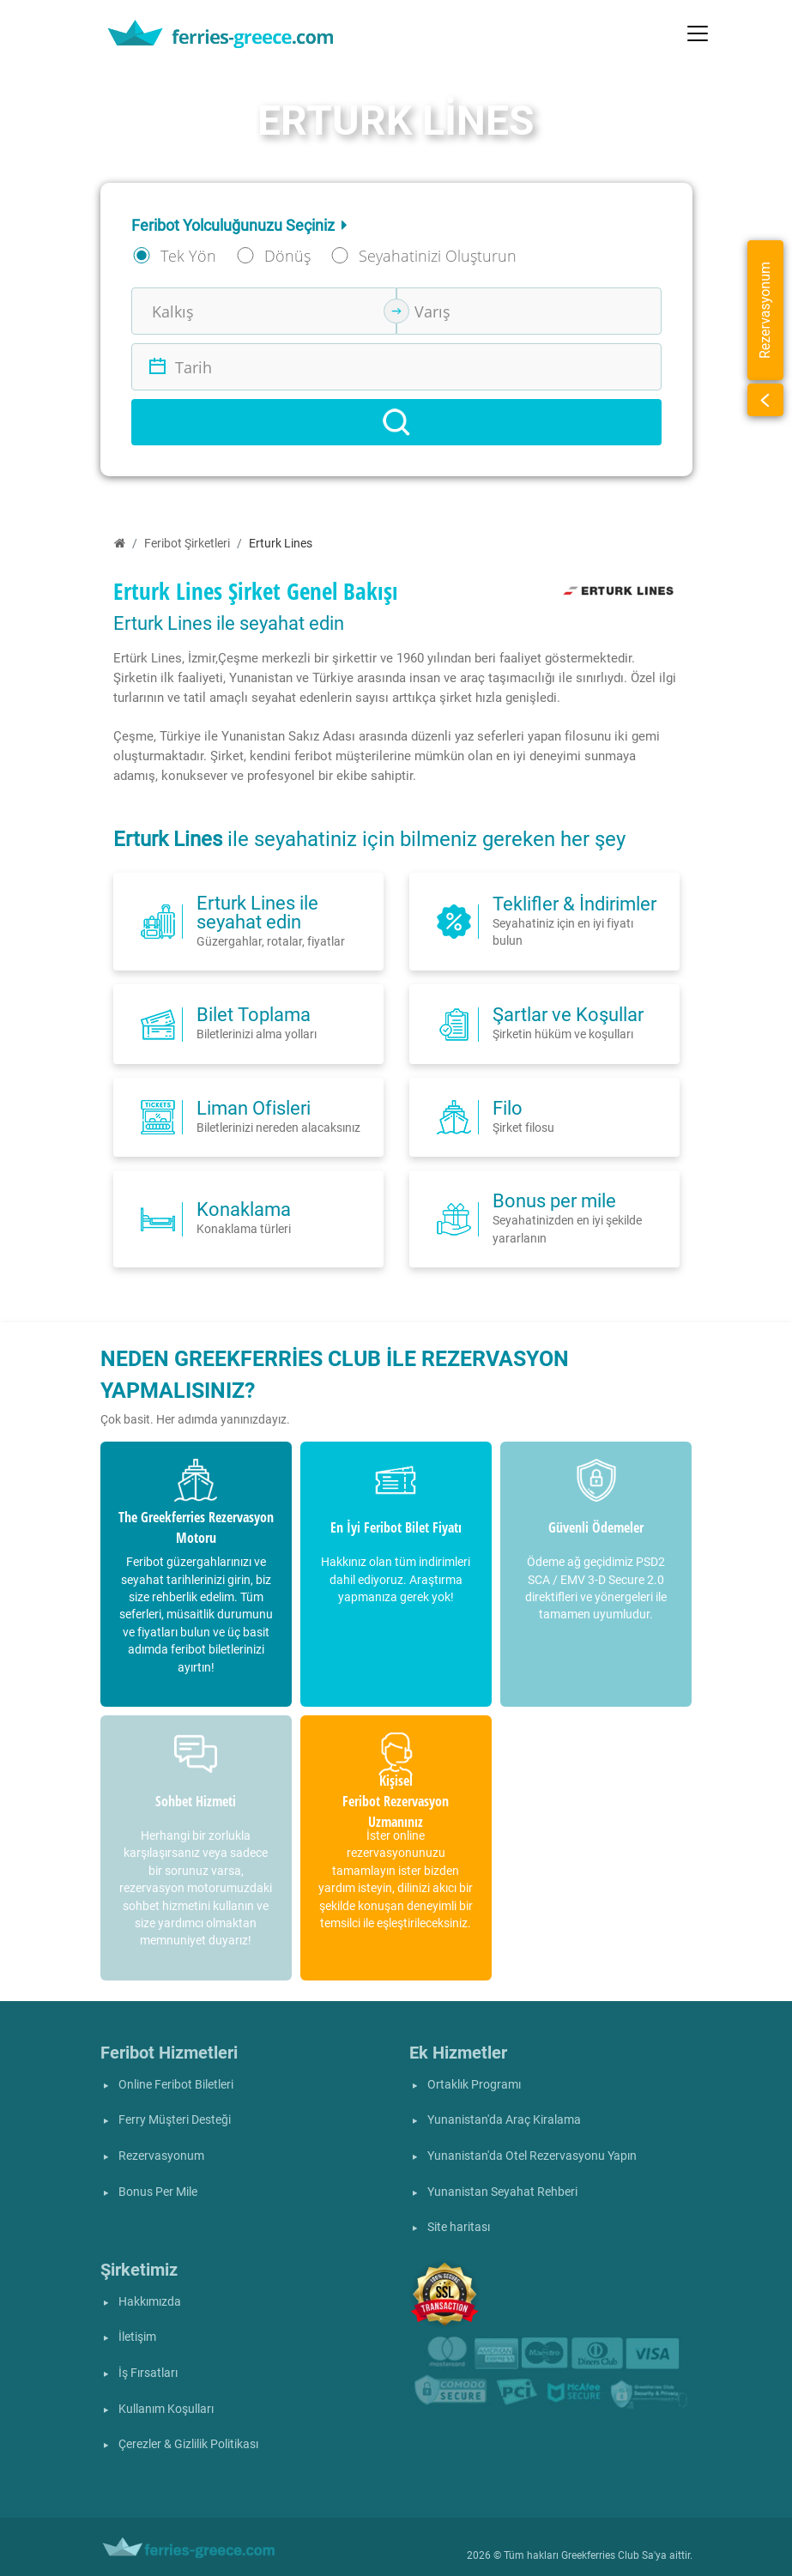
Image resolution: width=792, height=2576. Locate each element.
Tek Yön (188, 255)
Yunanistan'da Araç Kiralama (504, 2120)
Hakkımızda (149, 2302)
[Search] (396, 422)
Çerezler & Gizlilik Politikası (188, 2444)
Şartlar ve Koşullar (568, 1014)
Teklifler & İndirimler (574, 903)
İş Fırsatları (148, 2373)
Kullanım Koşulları (166, 2409)
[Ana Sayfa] (119, 543)
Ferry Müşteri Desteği (174, 2120)
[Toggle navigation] (698, 33)
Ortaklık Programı (474, 2084)
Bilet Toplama (253, 1014)
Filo (508, 1107)
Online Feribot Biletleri (175, 2084)
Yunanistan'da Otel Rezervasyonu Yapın (532, 2156)
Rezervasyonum (161, 2156)
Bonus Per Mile (157, 2192)
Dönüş (287, 255)
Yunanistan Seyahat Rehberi (502, 2192)
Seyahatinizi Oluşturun (438, 255)
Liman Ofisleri (253, 1107)
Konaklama (243, 1209)
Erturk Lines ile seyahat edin (257, 912)
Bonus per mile (554, 1200)
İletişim (137, 2337)
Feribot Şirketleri (187, 543)
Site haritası (458, 2227)
